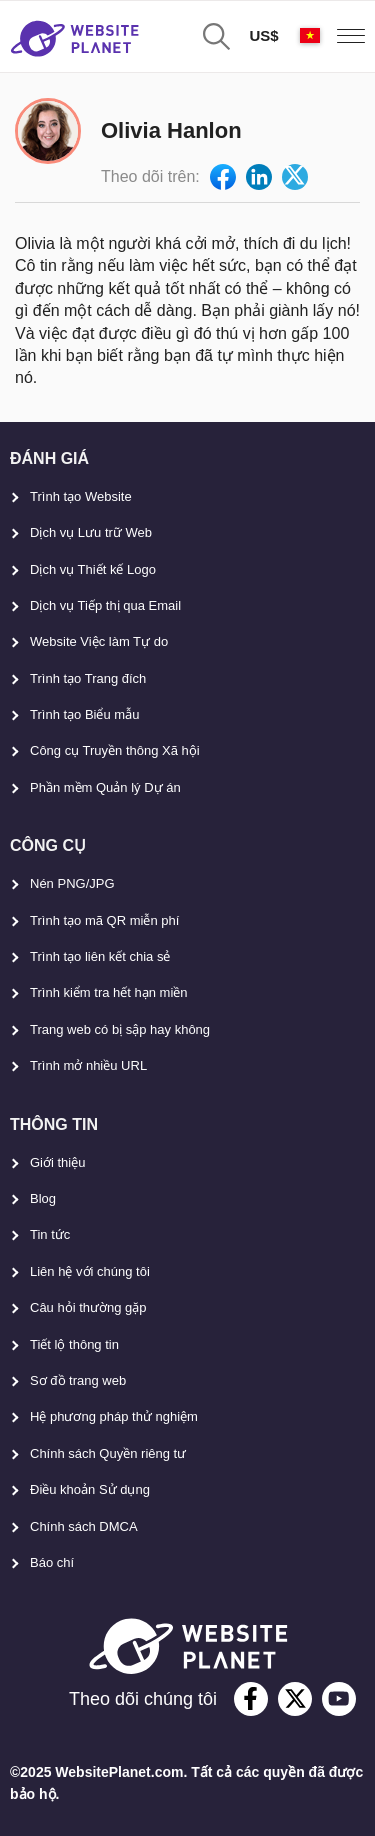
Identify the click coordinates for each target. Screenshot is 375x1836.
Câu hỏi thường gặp (88, 1307)
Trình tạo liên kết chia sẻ (100, 956)
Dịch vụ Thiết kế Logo (93, 569)
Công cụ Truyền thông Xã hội (115, 750)
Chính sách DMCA (84, 1526)
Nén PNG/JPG (72, 883)
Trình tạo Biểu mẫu (84, 714)
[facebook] (251, 1699)
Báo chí (52, 1562)
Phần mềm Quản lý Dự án (105, 787)
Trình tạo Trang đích (88, 678)
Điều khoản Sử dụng (90, 1489)
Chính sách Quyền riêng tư (108, 1453)
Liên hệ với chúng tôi (90, 1271)
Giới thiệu (57, 1162)
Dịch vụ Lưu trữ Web (91, 532)
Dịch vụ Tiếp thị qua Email (105, 605)
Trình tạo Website (81, 496)
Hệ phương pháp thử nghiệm (114, 1416)
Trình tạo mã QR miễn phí (104, 920)
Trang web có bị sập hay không (120, 1029)
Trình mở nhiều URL (88, 1065)
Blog (43, 1198)
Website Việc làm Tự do (99, 641)
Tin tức (50, 1234)
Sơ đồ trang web (78, 1380)
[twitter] (295, 1699)
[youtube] (339, 1699)
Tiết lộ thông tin (74, 1344)
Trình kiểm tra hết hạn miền (109, 992)
